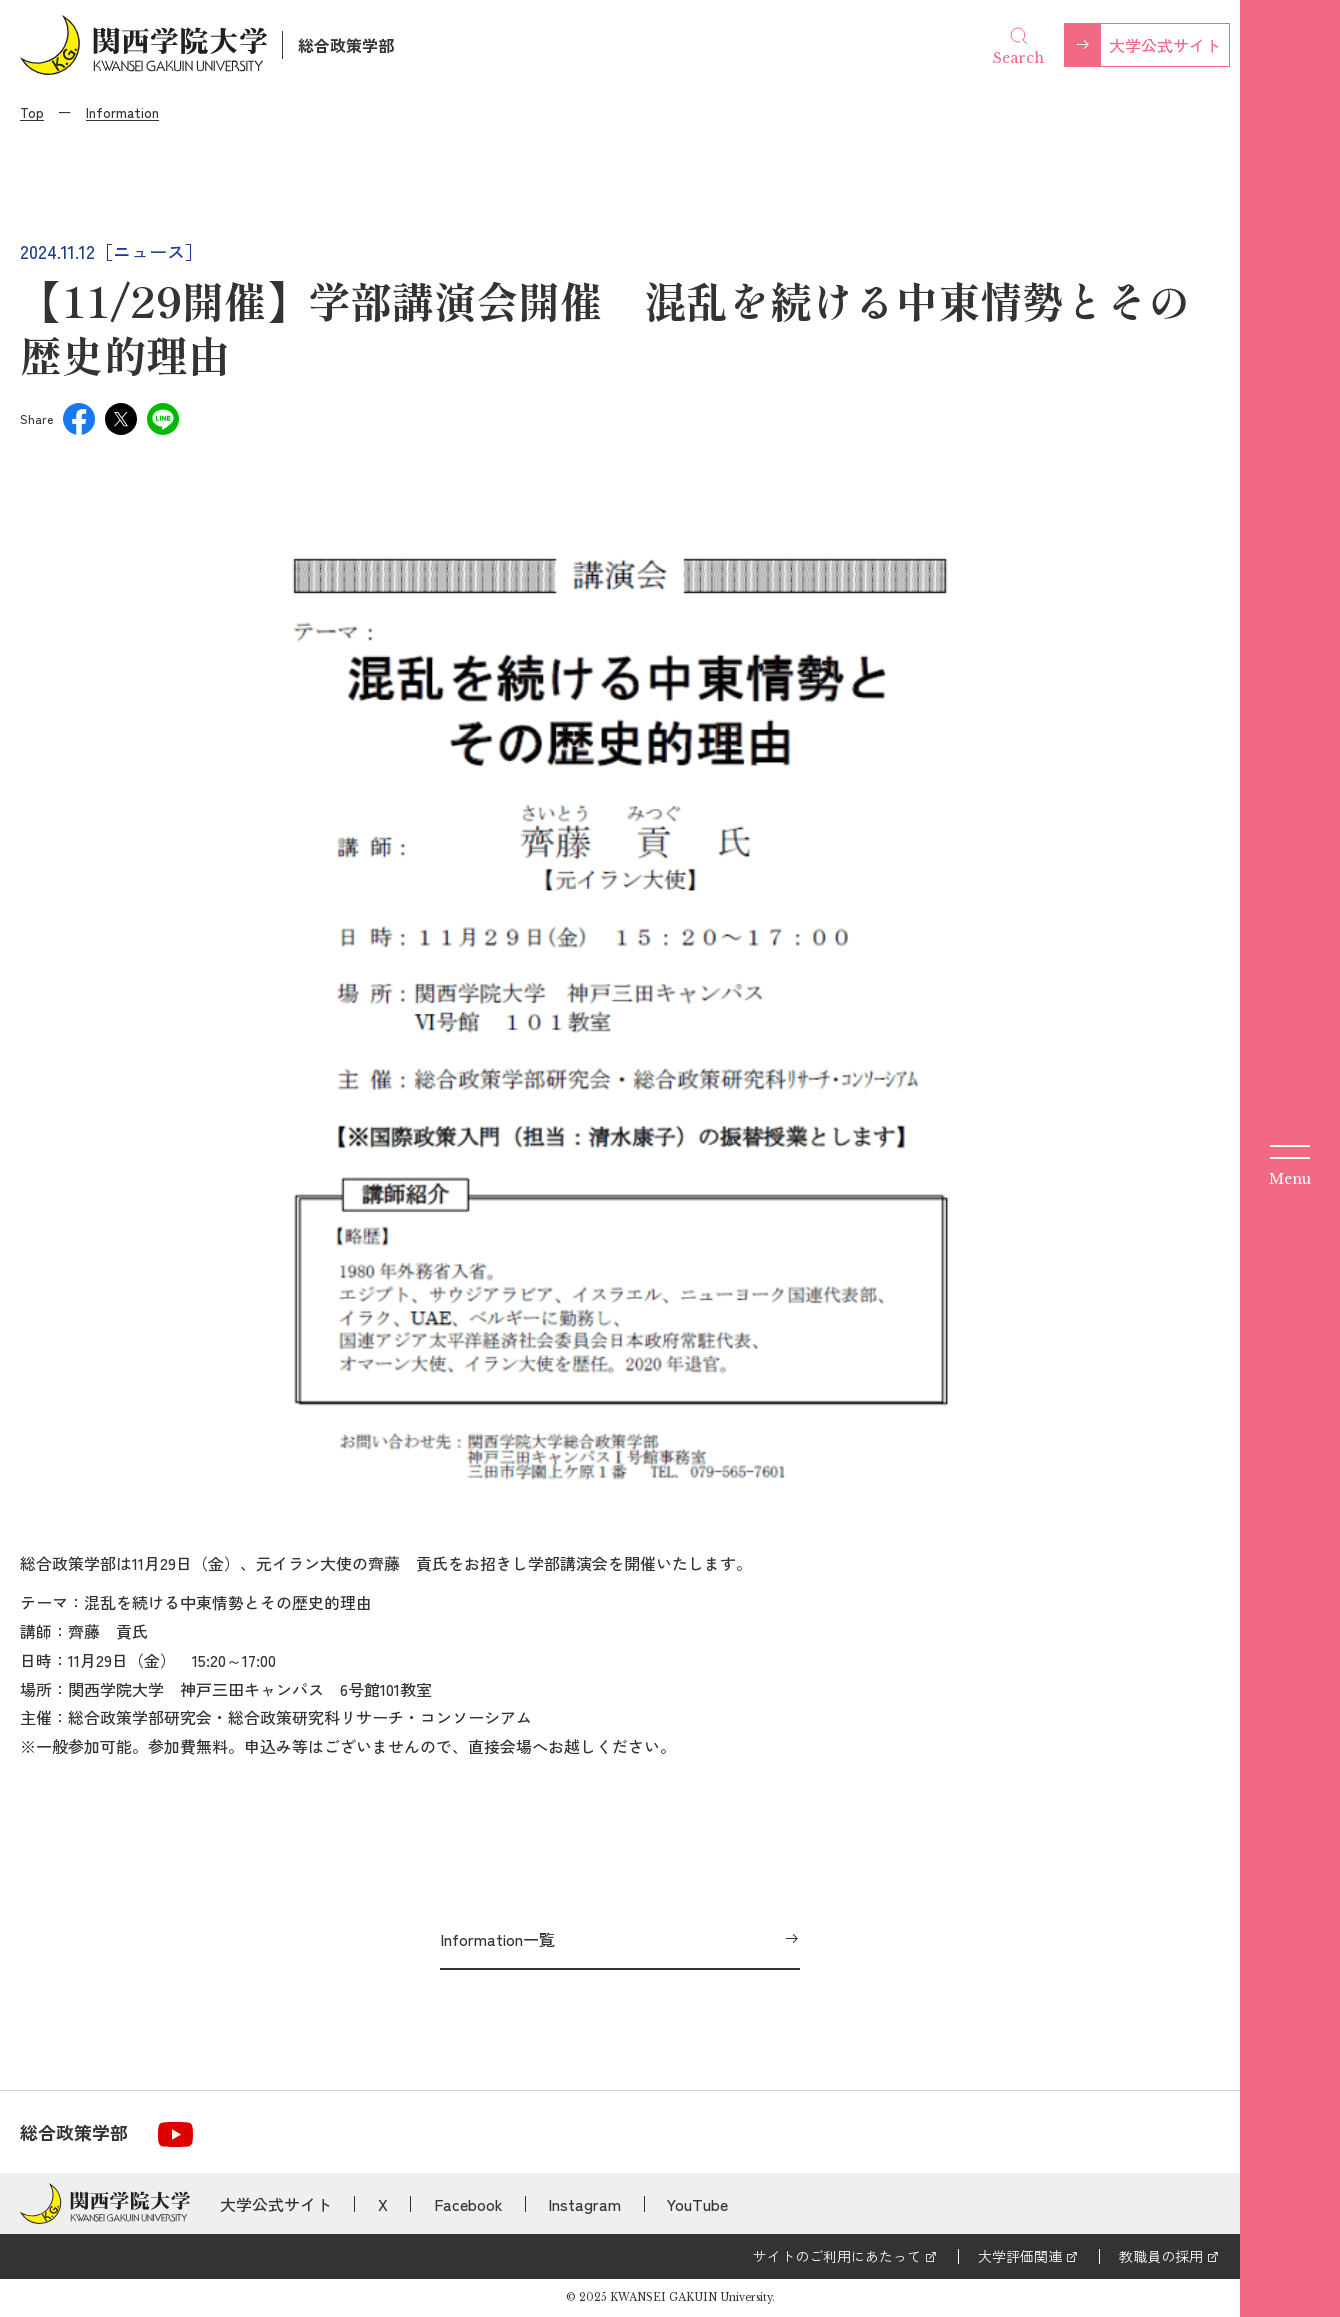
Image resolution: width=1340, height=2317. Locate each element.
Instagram (584, 2204)
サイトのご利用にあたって (837, 2256)
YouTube (697, 2204)
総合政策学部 (346, 45)
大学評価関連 (1020, 2256)
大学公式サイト (1165, 45)
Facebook (468, 2204)
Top (32, 112)
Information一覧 (497, 1939)
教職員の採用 (1161, 2256)
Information (122, 112)
